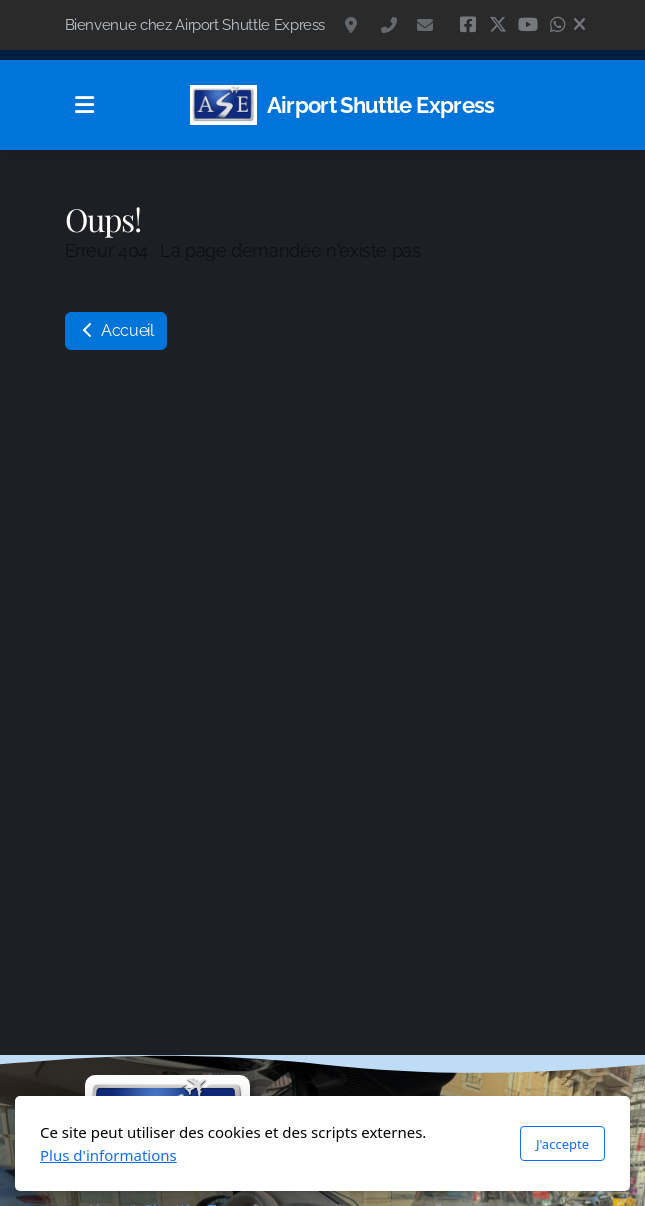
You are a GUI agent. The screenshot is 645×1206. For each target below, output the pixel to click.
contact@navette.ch (425, 25)
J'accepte (562, 1144)
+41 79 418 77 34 (389, 25)
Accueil (116, 330)
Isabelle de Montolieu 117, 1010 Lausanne (353, 25)
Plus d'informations (108, 1155)
